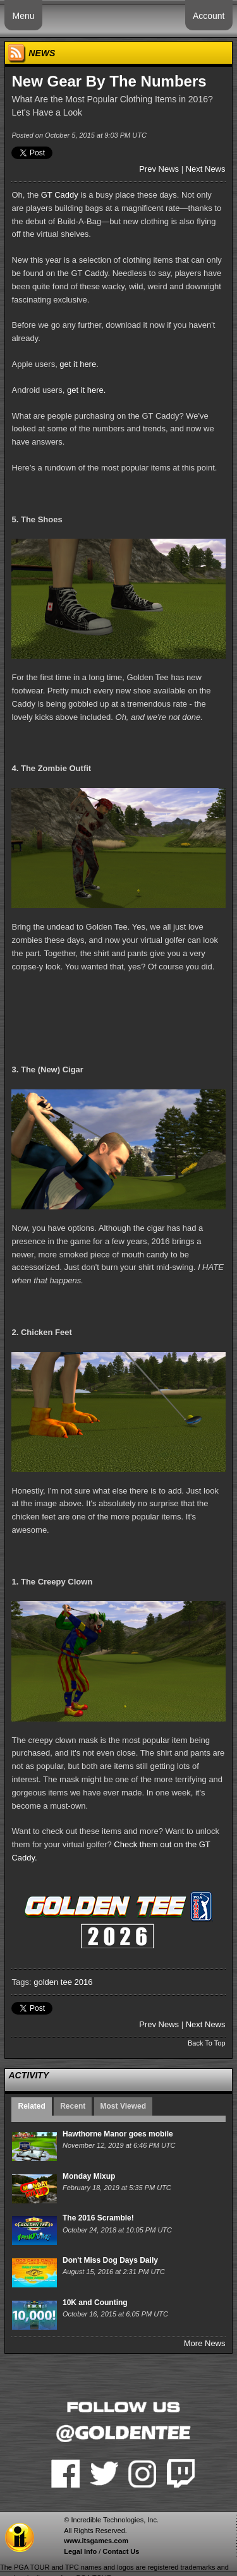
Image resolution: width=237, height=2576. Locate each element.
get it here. (86, 390)
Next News (206, 169)
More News (205, 2343)
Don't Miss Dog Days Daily (110, 2260)
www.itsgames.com (96, 2540)
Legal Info (80, 2551)
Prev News (159, 169)
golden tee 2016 (62, 1982)
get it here (77, 364)
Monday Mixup (89, 2176)
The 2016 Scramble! (98, 2218)
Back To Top (207, 2043)
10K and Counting (95, 2302)
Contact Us (120, 2551)
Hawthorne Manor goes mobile (118, 2134)
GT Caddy (59, 195)
